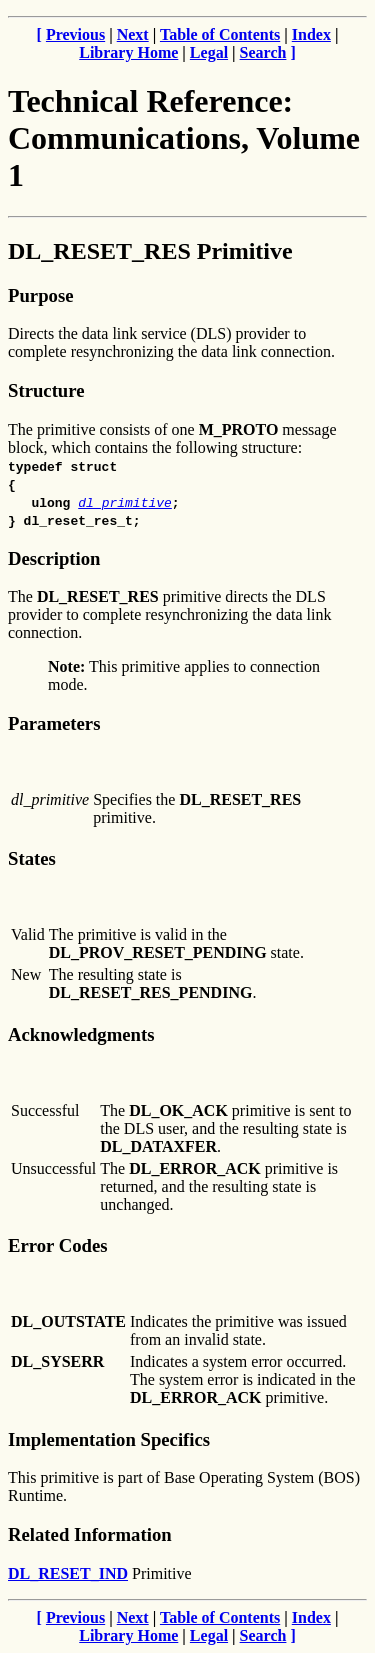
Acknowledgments (81, 1034)
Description (54, 558)
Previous (75, 34)
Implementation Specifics (109, 1439)
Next (133, 34)
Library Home (128, 52)
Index (311, 34)
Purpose (40, 295)
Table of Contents (220, 34)
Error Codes (58, 1245)
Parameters (54, 723)
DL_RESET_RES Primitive (150, 251)
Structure (46, 390)
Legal (209, 52)
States (32, 858)
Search (263, 52)
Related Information (90, 1534)
